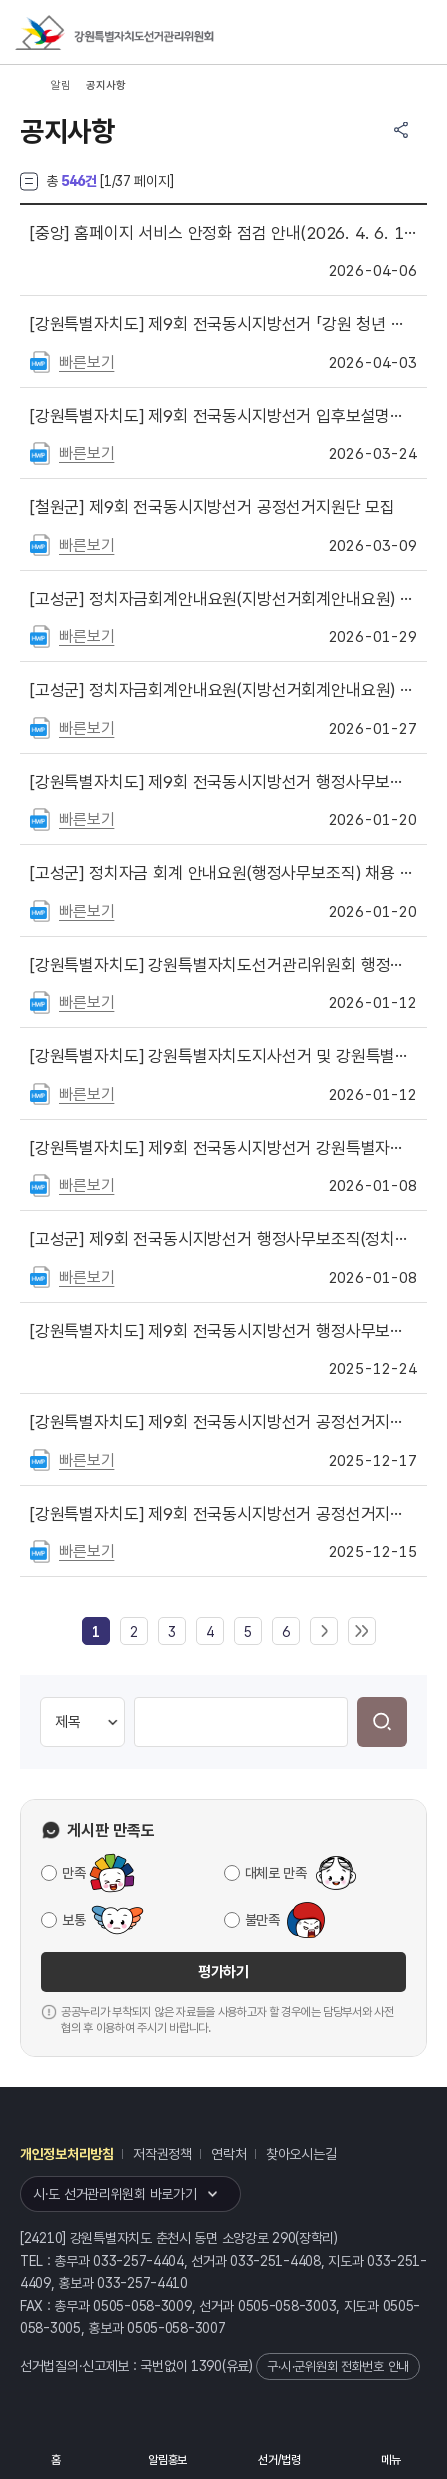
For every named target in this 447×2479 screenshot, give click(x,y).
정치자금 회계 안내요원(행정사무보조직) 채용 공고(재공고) (223, 873)
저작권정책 (162, 2154)
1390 (206, 2366)
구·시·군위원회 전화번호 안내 (338, 2366)
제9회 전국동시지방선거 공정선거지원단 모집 (212, 507)
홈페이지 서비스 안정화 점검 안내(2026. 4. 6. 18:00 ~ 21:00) (223, 233)
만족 (73, 1873)
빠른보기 (86, 362)
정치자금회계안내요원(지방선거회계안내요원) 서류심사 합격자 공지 (223, 690)
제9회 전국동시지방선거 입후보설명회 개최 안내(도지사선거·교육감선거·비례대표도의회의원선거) (223, 416)
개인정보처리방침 (67, 2154)
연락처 (228, 2154)
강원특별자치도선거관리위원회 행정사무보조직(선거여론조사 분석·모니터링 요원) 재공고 (223, 965)
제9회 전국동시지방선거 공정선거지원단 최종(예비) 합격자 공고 (223, 1422)
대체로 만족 (276, 1873)
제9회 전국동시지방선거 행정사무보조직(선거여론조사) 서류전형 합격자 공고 (223, 782)
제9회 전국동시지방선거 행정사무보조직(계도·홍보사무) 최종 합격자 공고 (223, 1331)
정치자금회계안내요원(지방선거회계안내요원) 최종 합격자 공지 (223, 599)
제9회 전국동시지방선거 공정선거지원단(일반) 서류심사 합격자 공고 (223, 1514)
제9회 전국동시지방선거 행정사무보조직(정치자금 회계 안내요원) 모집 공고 (223, 1239)
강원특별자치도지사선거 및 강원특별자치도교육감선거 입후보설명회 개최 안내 (223, 1056)
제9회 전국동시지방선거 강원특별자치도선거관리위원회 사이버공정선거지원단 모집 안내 (223, 1148)
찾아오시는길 (301, 2154)
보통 (73, 1920)
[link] (96, 1632)
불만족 (262, 1920)
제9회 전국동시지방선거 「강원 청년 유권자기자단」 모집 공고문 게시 (223, 324)
